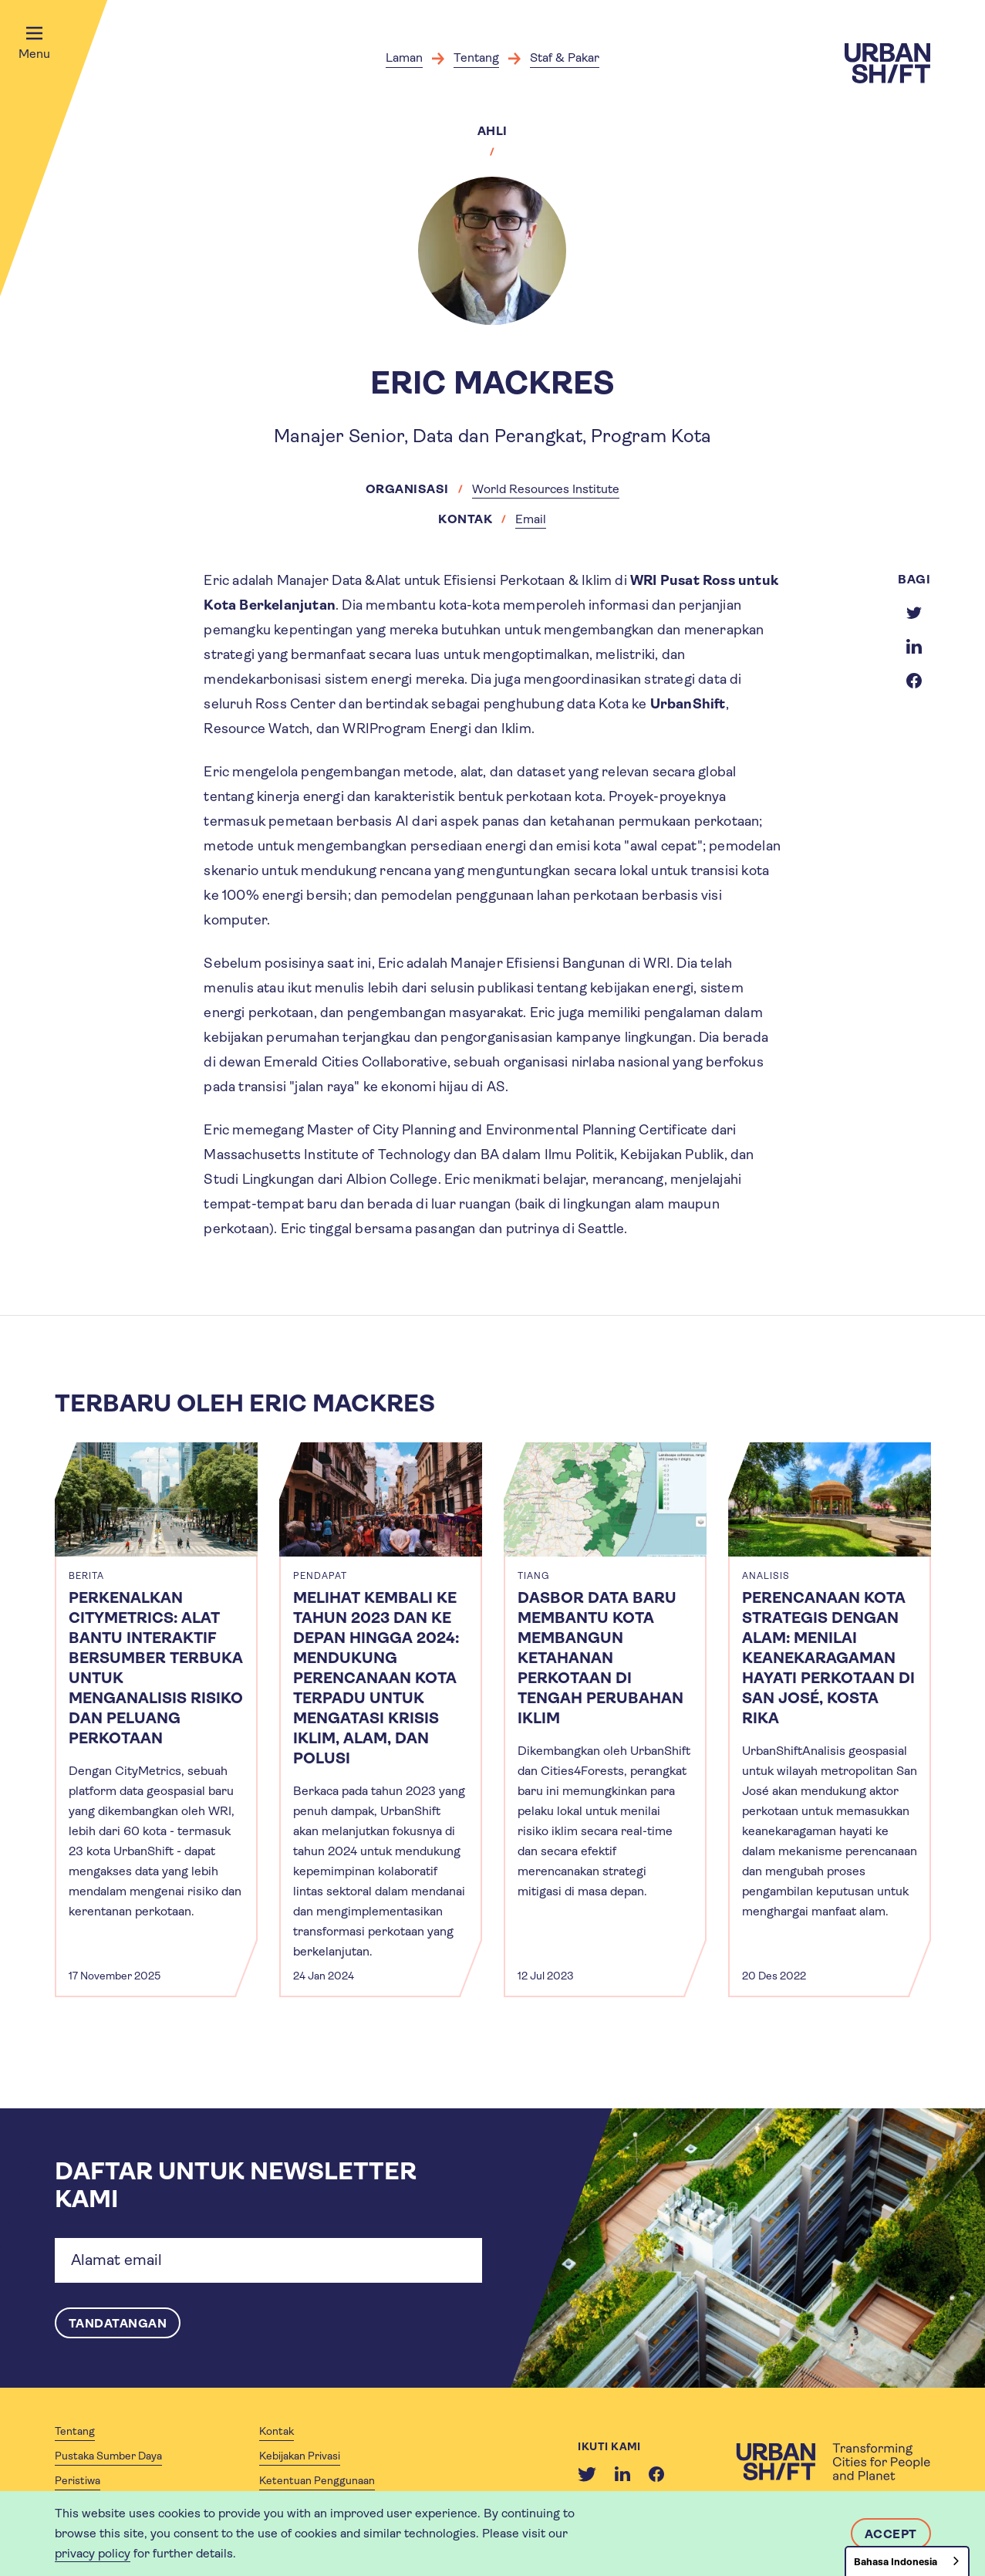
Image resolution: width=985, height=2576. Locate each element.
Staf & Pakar (564, 57)
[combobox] (907, 2561)
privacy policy (92, 2553)
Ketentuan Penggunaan (317, 2480)
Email (530, 519)
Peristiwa (77, 2480)
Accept (891, 2534)
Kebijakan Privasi (299, 2455)
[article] (156, 1719)
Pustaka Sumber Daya (108, 2455)
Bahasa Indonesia (895, 2562)
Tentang (476, 57)
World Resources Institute (545, 489)
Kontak (276, 2431)
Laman (404, 57)
